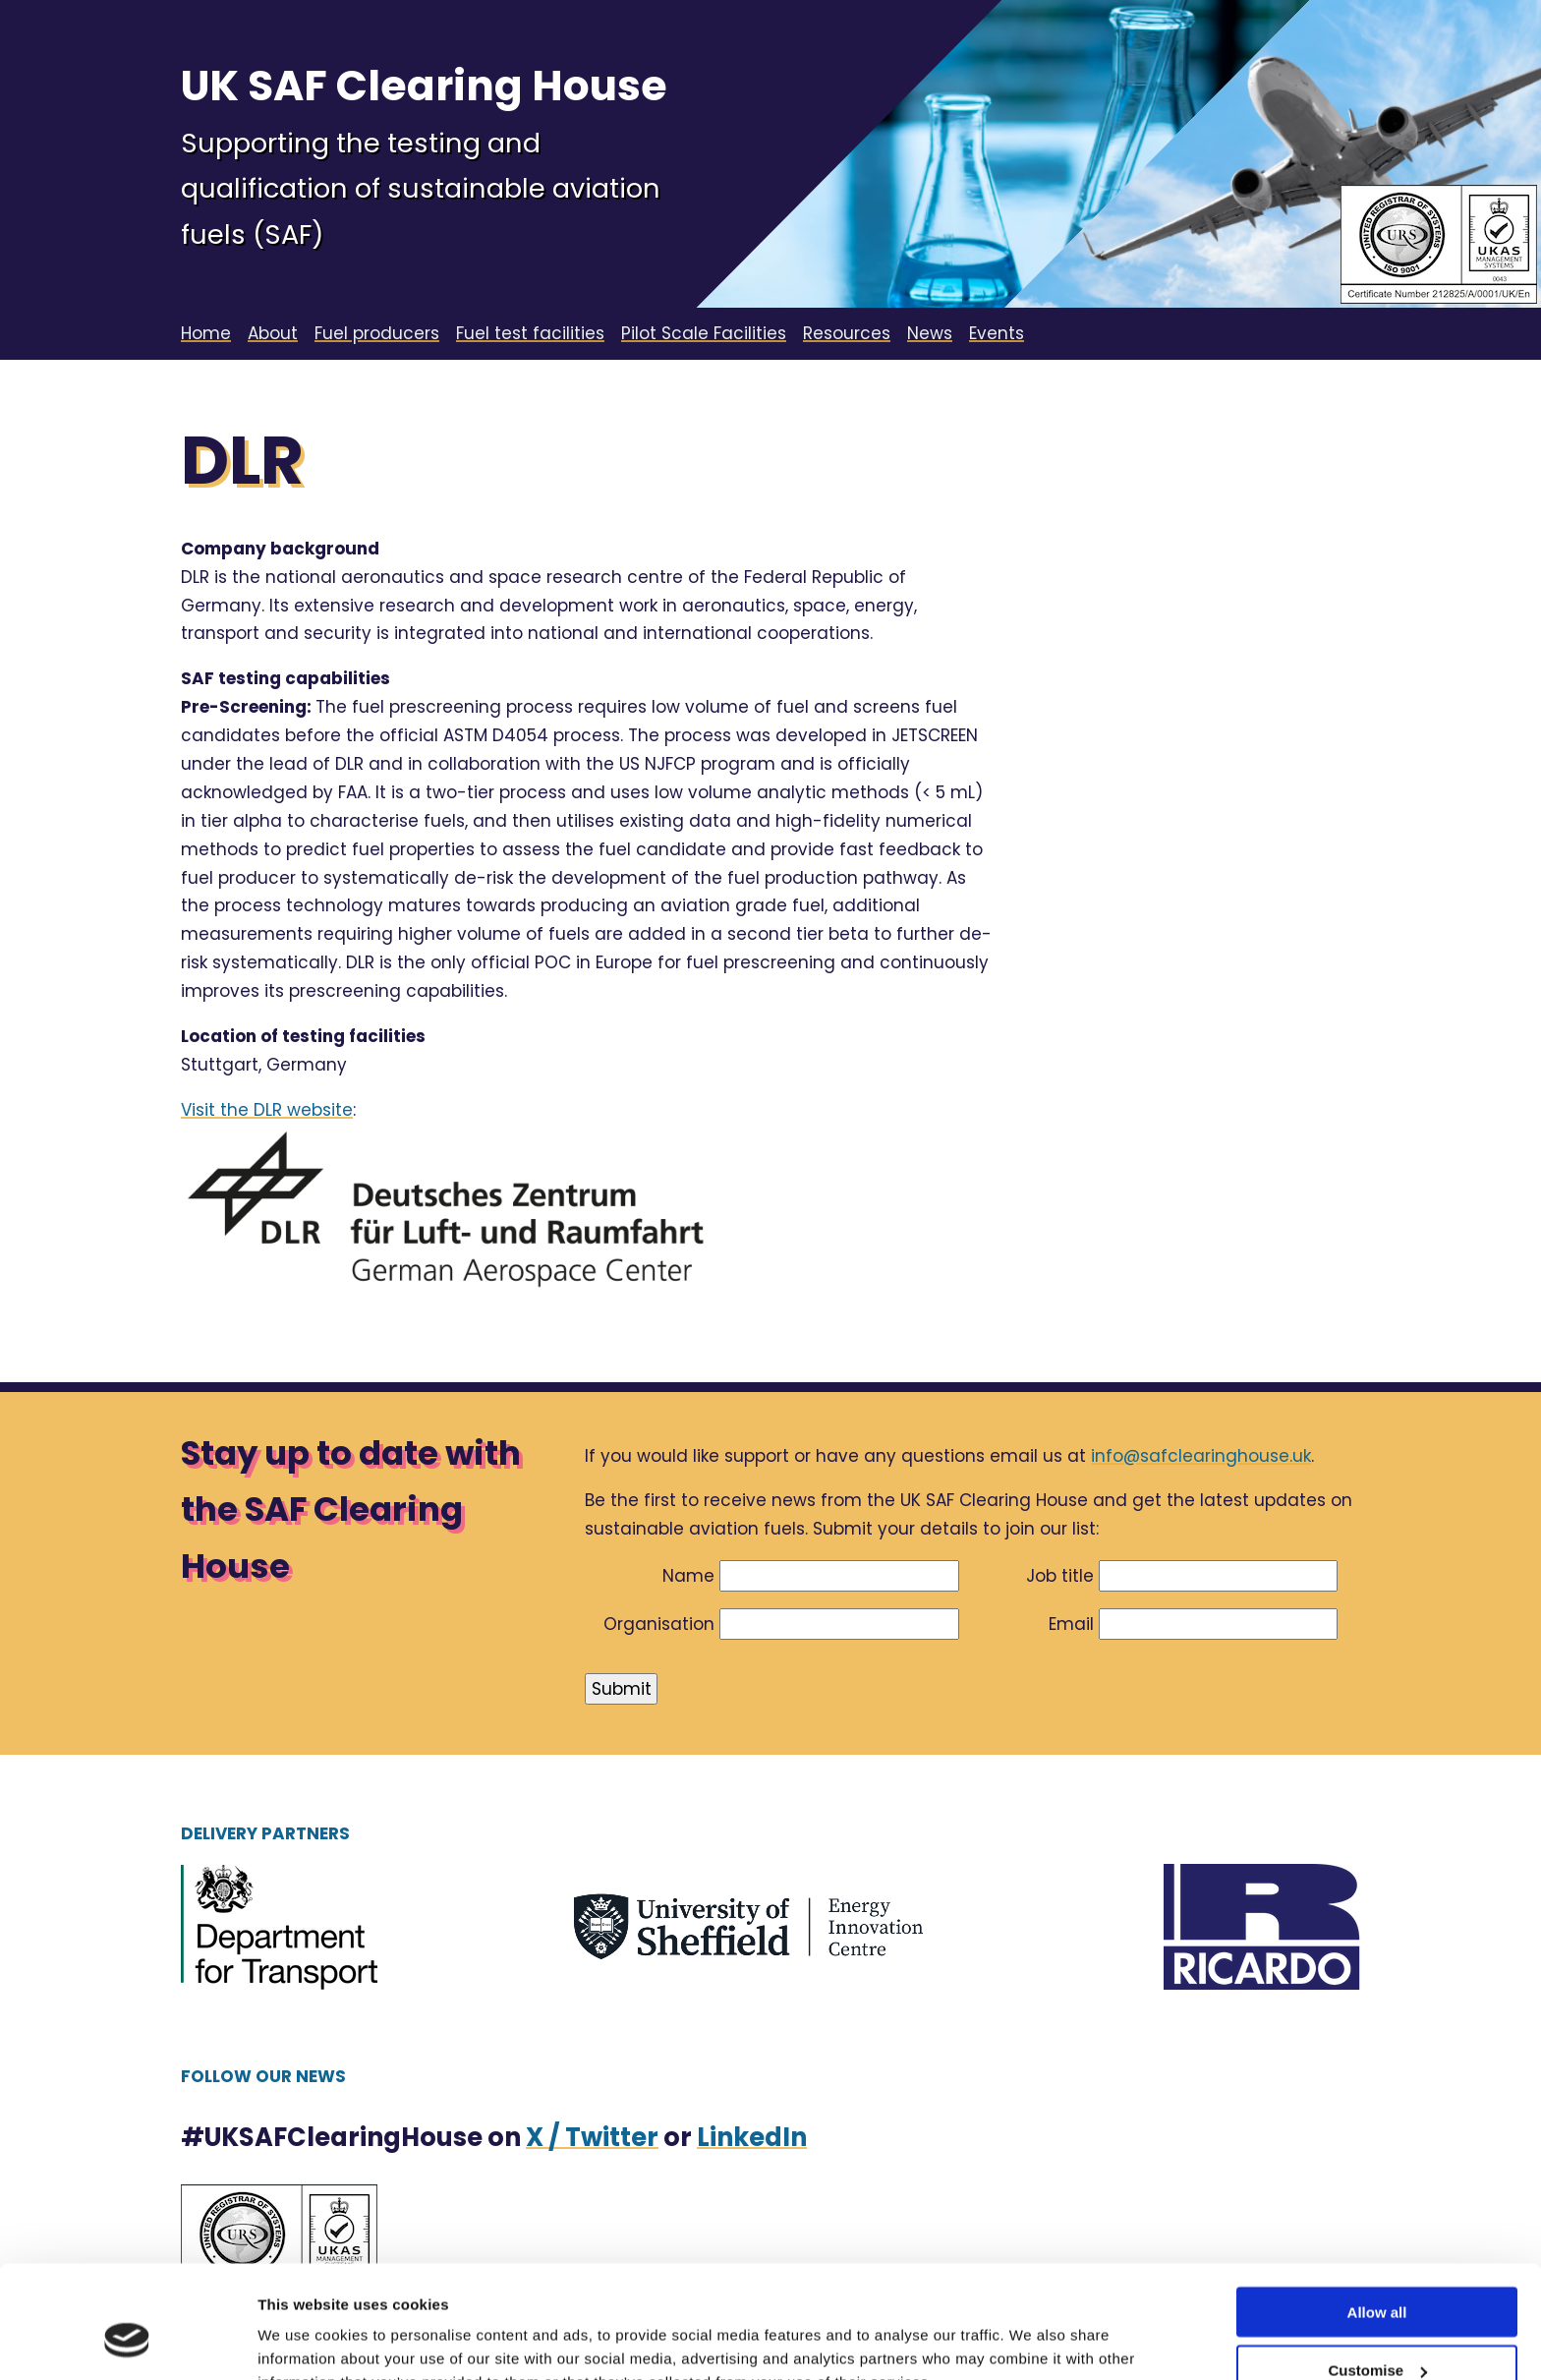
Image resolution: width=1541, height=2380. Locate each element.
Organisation (658, 1624)
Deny (1377, 2331)
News (929, 333)
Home (206, 333)
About (273, 333)
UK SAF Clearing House (424, 85)
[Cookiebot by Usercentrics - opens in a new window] (127, 2341)
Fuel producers (376, 333)
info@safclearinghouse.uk (1201, 1456)
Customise (1377, 2273)
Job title (1060, 1576)
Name (688, 1576)
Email (1071, 1624)
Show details (303, 2340)
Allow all (1377, 2215)
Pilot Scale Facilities (703, 333)
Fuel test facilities (530, 333)
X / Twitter (592, 2137)
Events (996, 333)
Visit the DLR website (267, 1110)
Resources (846, 333)
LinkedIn (752, 2137)
